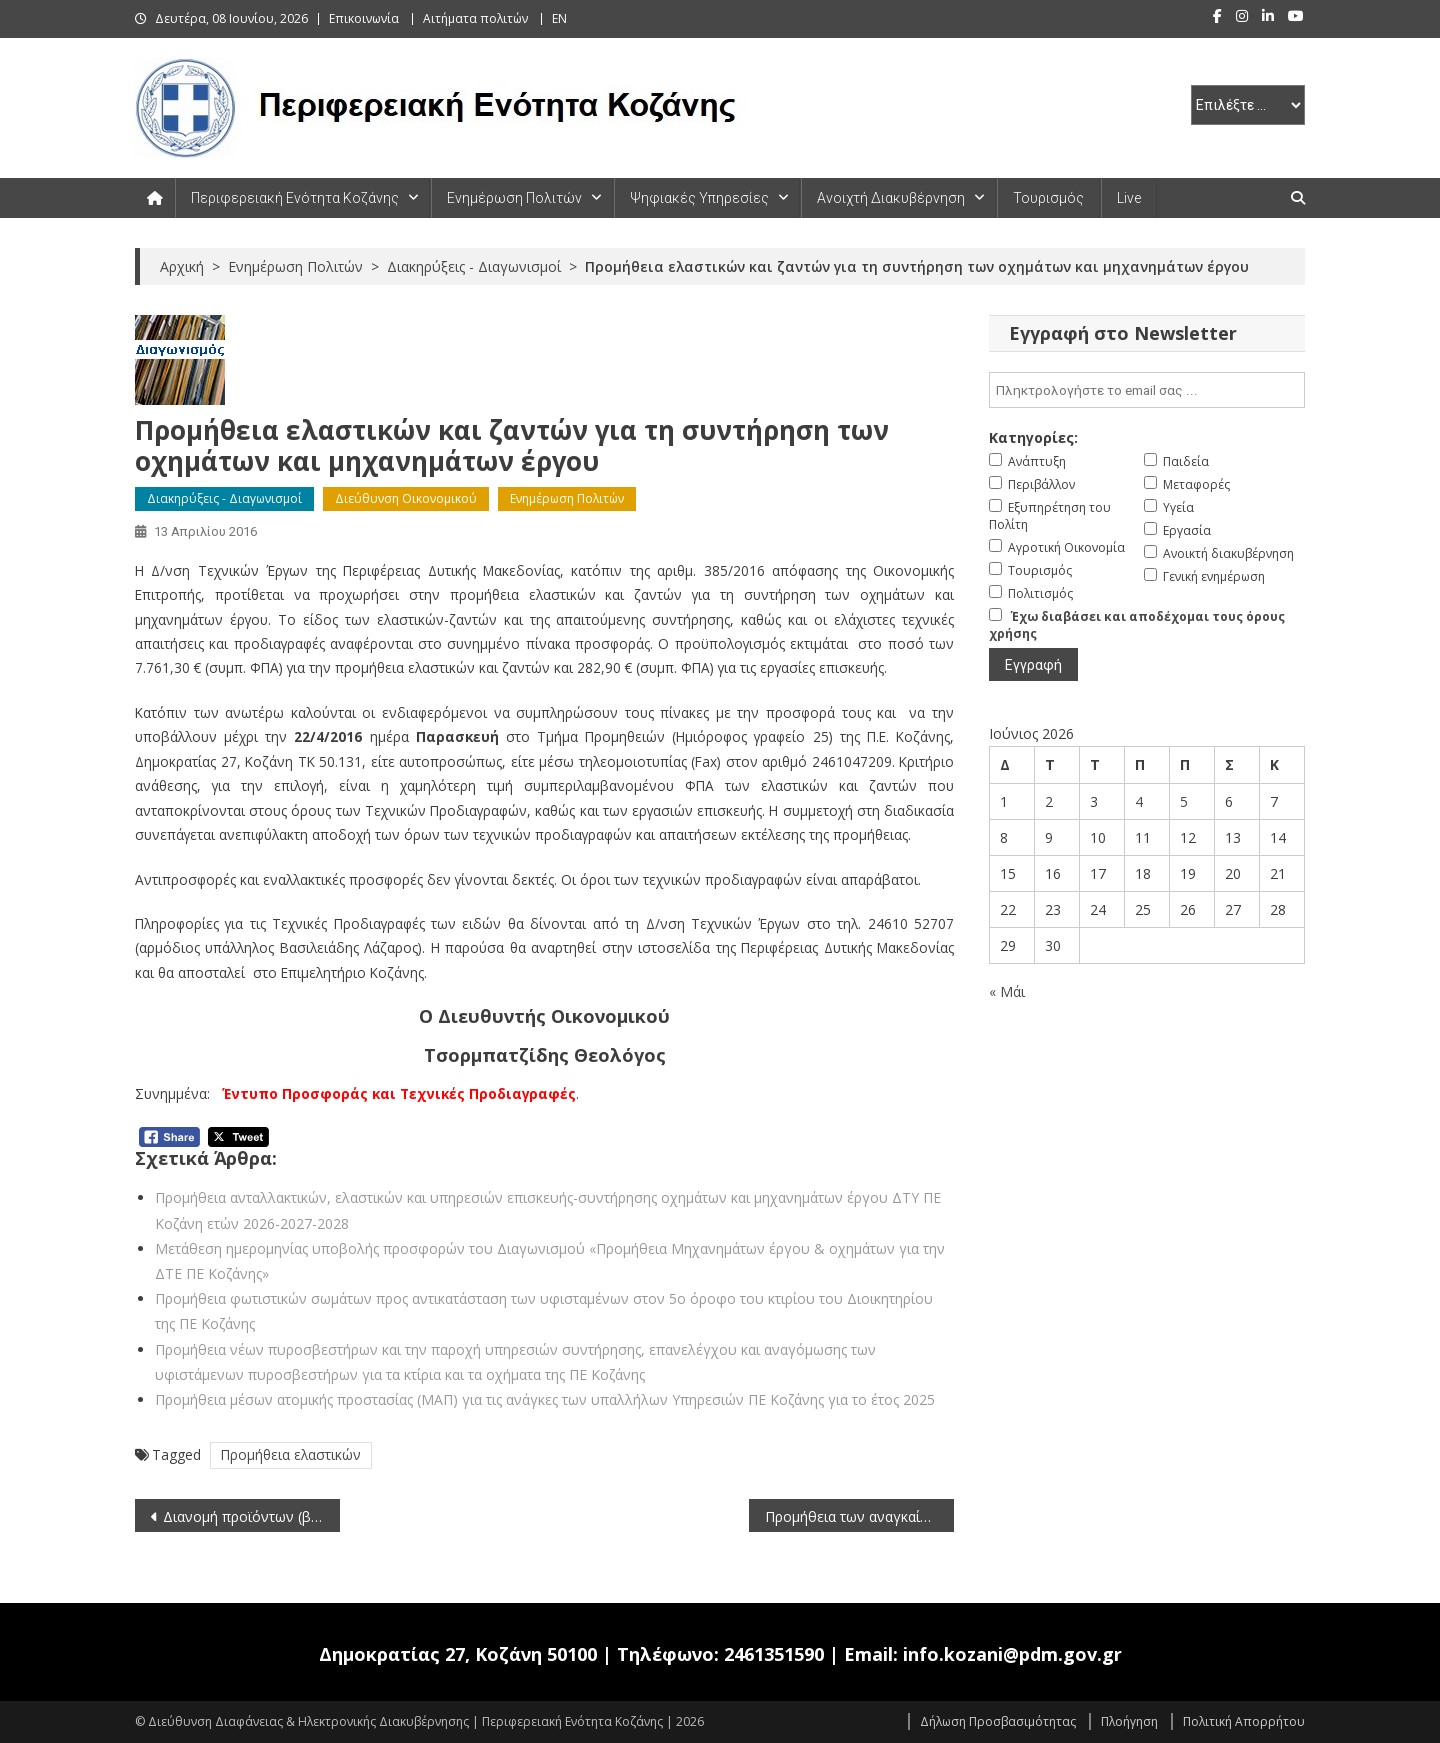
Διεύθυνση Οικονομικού (406, 498)
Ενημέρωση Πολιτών (514, 198)
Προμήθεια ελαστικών (291, 1454)
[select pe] (1248, 105)
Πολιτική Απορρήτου (1244, 1721)
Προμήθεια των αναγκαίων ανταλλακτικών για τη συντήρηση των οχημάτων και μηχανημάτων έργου (859, 1516)
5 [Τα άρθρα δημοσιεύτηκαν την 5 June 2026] (1184, 801)
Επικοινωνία (364, 18)
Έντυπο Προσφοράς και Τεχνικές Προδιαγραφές (399, 1093)
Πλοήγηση (1129, 1721)
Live (1129, 198)
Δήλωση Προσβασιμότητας (998, 1721)
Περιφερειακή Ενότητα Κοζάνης (295, 198)
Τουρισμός (1048, 198)
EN (559, 18)
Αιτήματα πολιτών (475, 18)
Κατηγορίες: (1033, 437)
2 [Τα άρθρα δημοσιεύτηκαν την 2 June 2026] (1049, 801)
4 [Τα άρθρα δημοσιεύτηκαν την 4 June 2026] (1139, 801)
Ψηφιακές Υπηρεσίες (699, 198)
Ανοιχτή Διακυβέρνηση (891, 198)
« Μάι (1007, 991)
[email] (1147, 390)
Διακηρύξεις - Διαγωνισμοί (224, 498)
